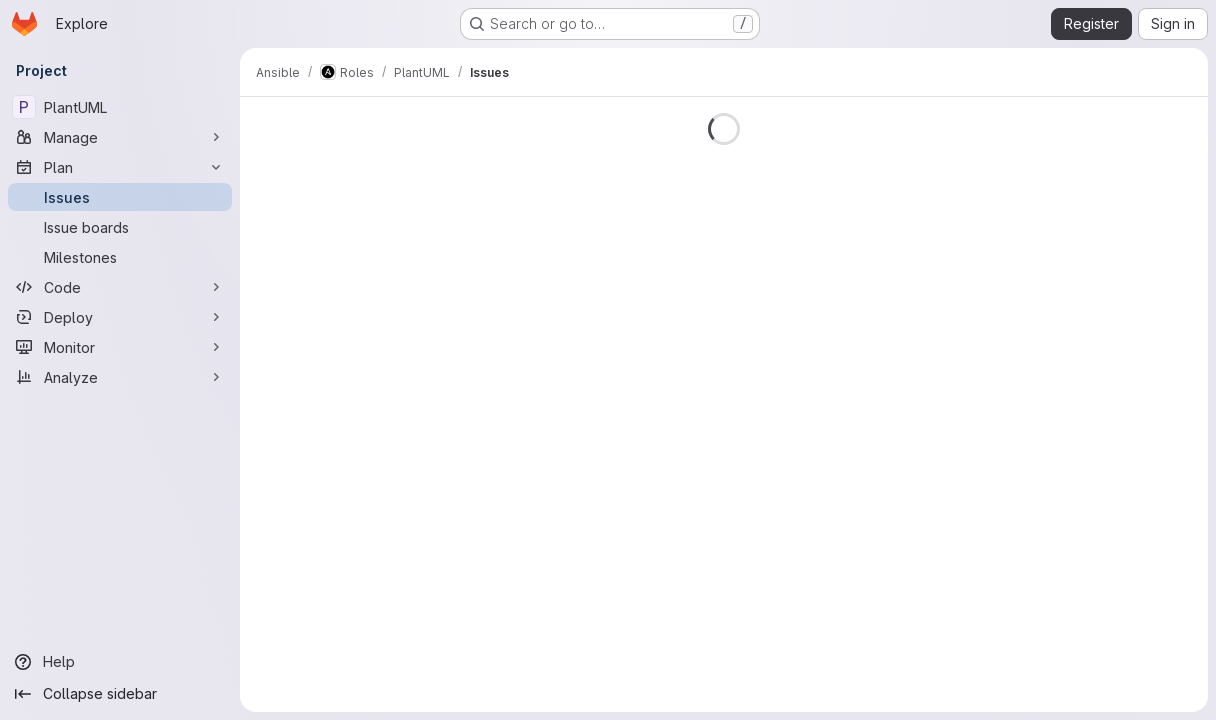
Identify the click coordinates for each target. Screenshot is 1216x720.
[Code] (120, 287)
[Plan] (120, 167)
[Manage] (120, 137)
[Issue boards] (120, 227)
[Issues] (120, 197)
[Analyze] (120, 377)
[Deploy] (120, 317)
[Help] (120, 662)
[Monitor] (120, 347)
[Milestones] (120, 257)
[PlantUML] (120, 107)
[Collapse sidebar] (120, 694)
